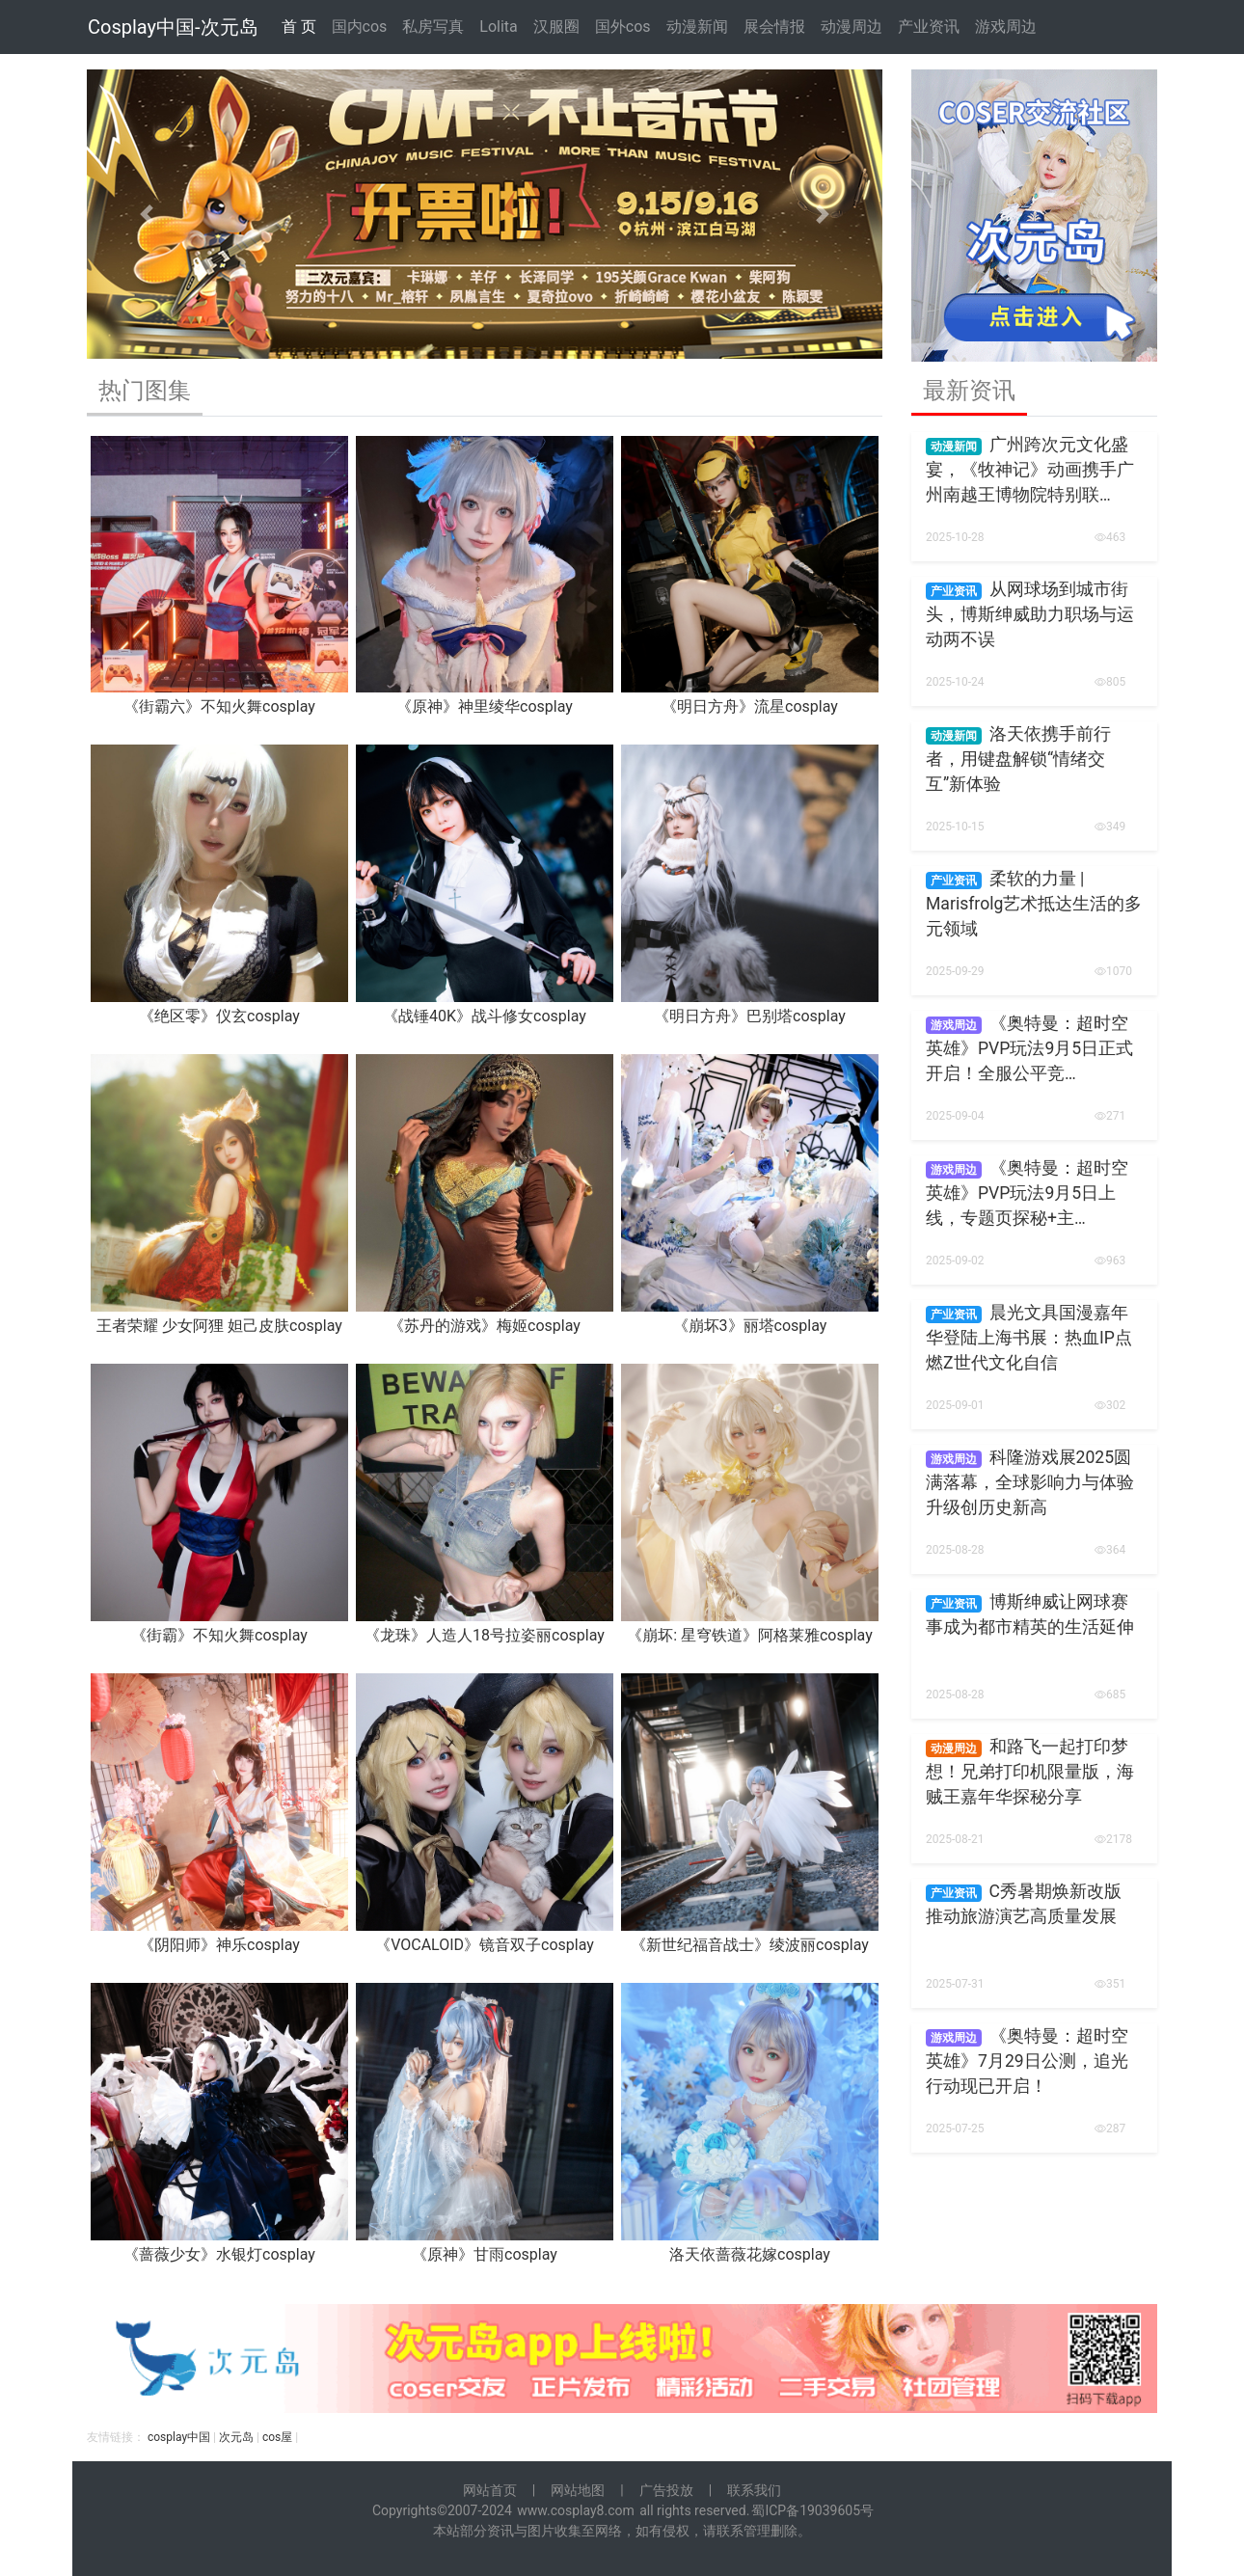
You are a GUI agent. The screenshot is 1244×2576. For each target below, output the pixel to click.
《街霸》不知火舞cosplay (219, 1635)
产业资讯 (929, 26)
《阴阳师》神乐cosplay (219, 1945)
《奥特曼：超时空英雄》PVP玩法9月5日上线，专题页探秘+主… (1027, 1193)
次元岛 (236, 2437)
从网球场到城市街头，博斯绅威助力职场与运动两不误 (1030, 615)
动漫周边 (851, 26)
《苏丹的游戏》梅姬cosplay (485, 1325)
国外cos (623, 26)
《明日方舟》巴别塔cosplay (750, 1016)
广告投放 (666, 2490)
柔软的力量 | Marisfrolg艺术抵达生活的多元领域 (1034, 904)
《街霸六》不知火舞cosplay (219, 706)
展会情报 (774, 26)
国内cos (360, 26)
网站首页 (490, 2490)
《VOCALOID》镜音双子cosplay (484, 1945)
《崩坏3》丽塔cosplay (750, 1325)
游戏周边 (1006, 26)
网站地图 (578, 2490)
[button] (146, 214)
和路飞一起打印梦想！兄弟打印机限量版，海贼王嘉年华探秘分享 (1030, 1772)
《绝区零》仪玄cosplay (219, 1016)
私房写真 (433, 26)
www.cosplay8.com (576, 2510)
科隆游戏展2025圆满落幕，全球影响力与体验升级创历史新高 (1030, 1483)
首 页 (299, 26)
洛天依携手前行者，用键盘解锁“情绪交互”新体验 (1018, 759)
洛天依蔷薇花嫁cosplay (749, 2254)
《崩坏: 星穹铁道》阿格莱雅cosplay (750, 1635)
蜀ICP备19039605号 (812, 2510)
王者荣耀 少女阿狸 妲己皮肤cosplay (219, 1325)
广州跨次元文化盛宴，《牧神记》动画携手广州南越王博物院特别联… (1030, 470)
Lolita (498, 26)
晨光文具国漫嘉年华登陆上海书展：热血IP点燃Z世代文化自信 (1029, 1338)
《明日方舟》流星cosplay (750, 706)
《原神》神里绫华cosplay (484, 706)
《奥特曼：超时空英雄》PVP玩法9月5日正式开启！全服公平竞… (1029, 1049)
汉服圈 (556, 26)
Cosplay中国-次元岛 (173, 27)
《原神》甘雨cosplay (484, 2254)
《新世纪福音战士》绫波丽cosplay (750, 1945)
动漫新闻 (697, 26)
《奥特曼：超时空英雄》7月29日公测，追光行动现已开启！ (1027, 2061)
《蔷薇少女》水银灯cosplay (219, 2254)
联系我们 (754, 2490)
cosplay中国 (179, 2437)
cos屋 (277, 2437)
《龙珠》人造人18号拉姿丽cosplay (485, 1635)
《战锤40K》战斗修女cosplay (484, 1016)
